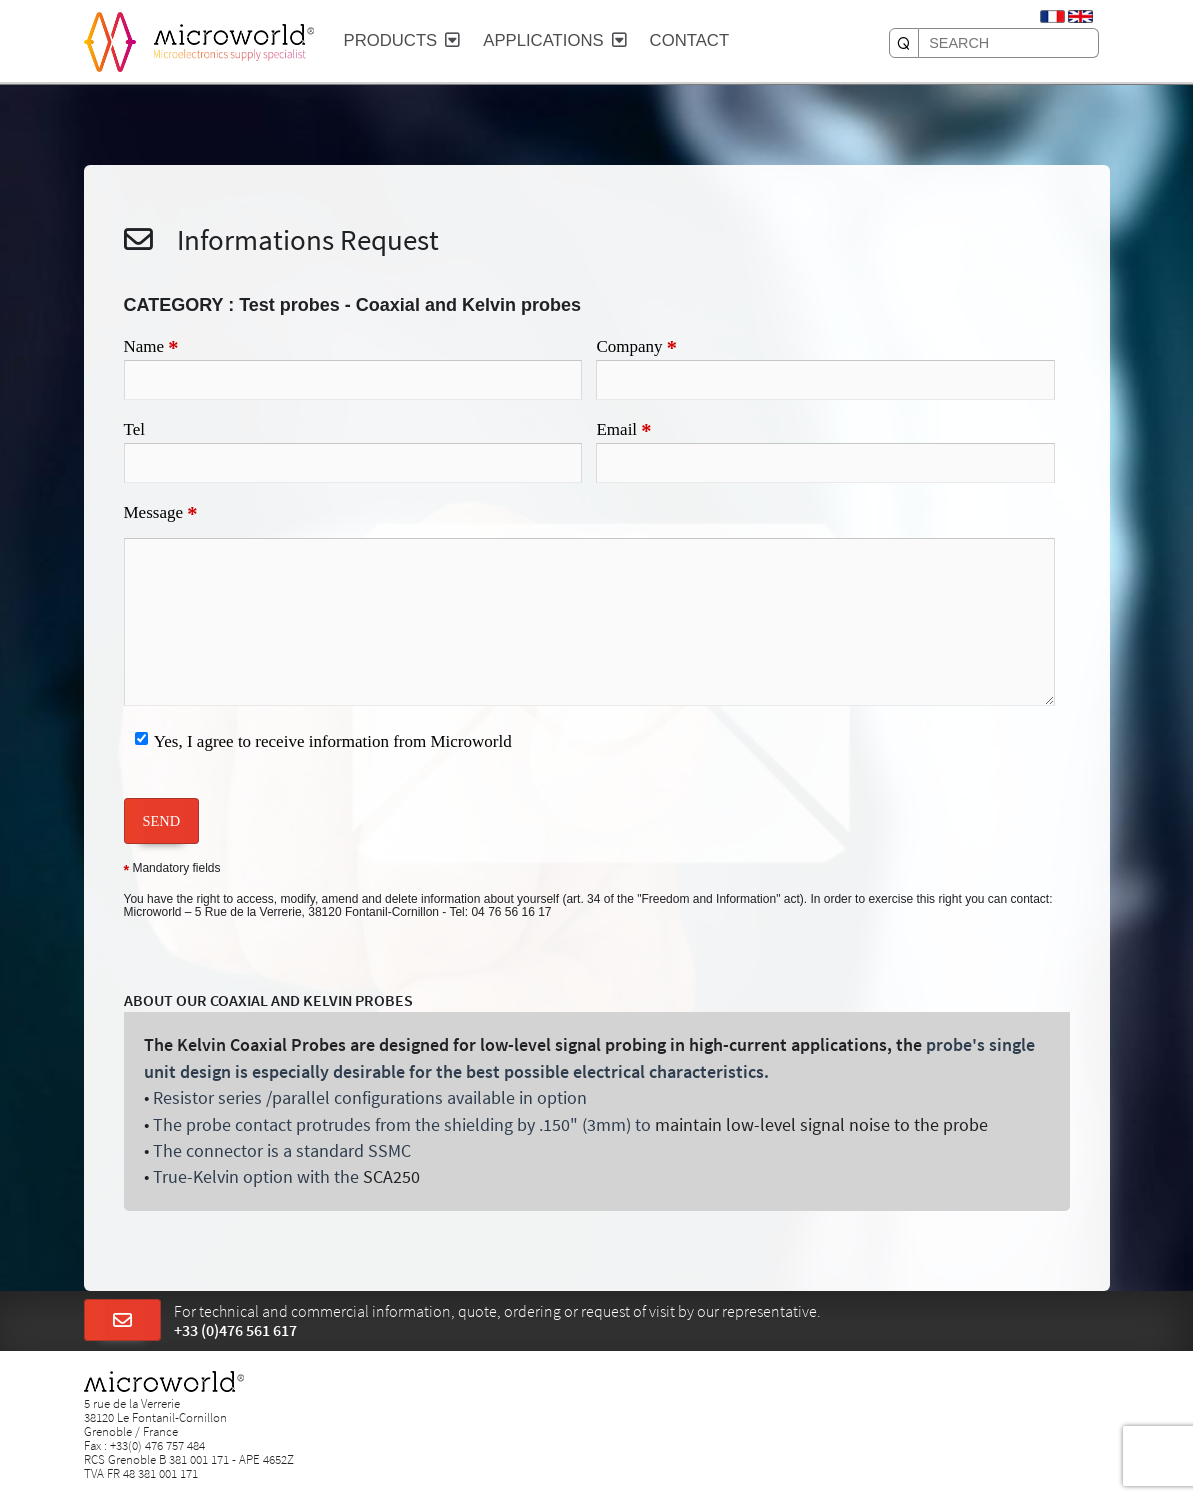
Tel (134, 429)
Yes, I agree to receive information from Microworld (333, 741)
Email (623, 431)
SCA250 (391, 1177)
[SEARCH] (904, 43)
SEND (162, 821)
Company (636, 348)
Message (161, 514)
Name (151, 348)
